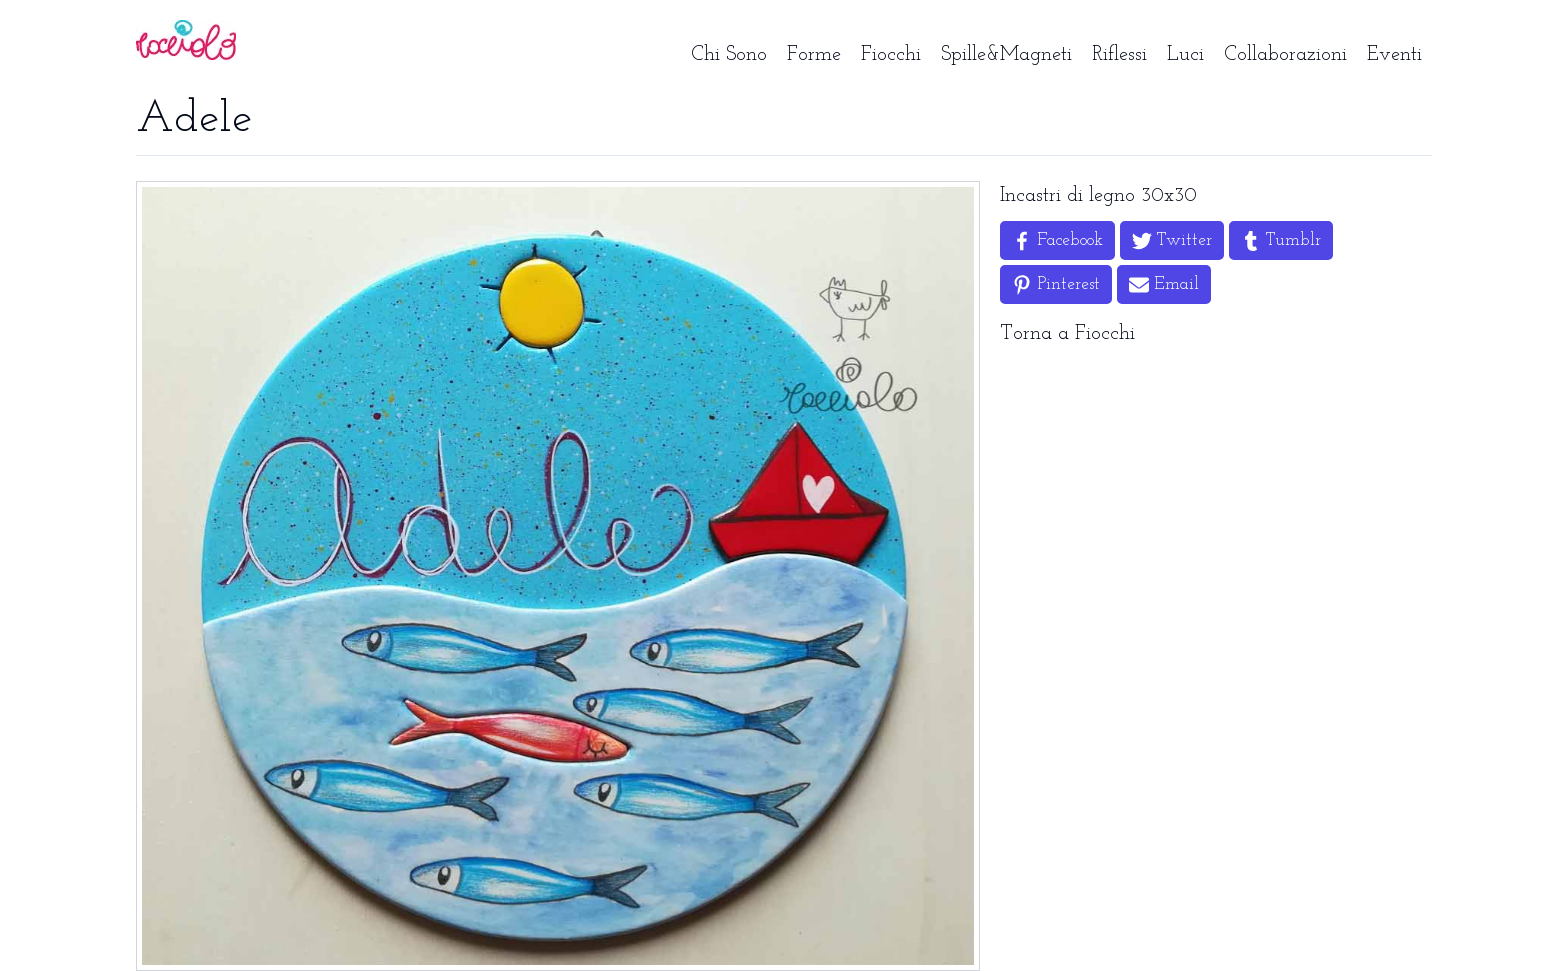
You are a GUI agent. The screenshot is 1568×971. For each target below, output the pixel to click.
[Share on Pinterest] (1056, 284)
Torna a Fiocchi (1067, 334)
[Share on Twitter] (1172, 240)
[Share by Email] (1164, 284)
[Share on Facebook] (1057, 240)
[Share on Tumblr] (1281, 240)
